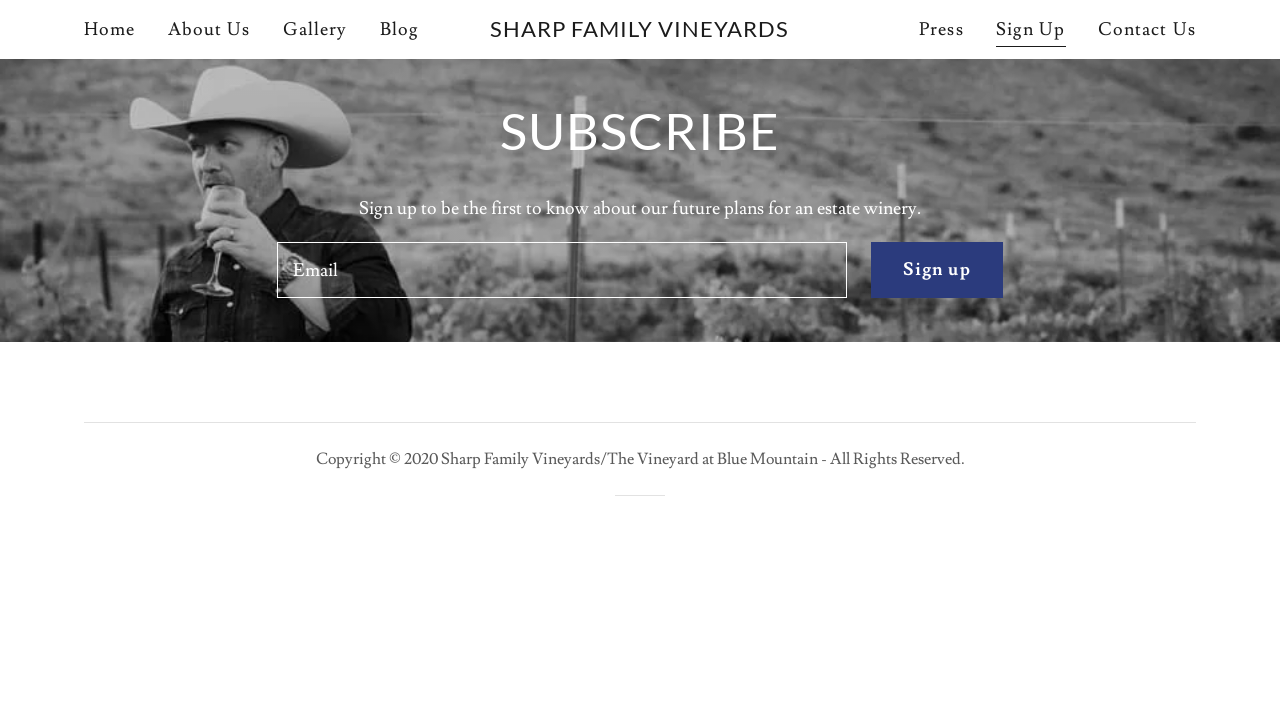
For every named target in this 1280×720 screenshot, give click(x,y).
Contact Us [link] (1147, 29)
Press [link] (941, 29)
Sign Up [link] (1031, 29)
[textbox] (561, 270)
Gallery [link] (315, 29)
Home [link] (110, 29)
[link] (640, 31)
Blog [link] (400, 29)
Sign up (937, 269)
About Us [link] (209, 29)
